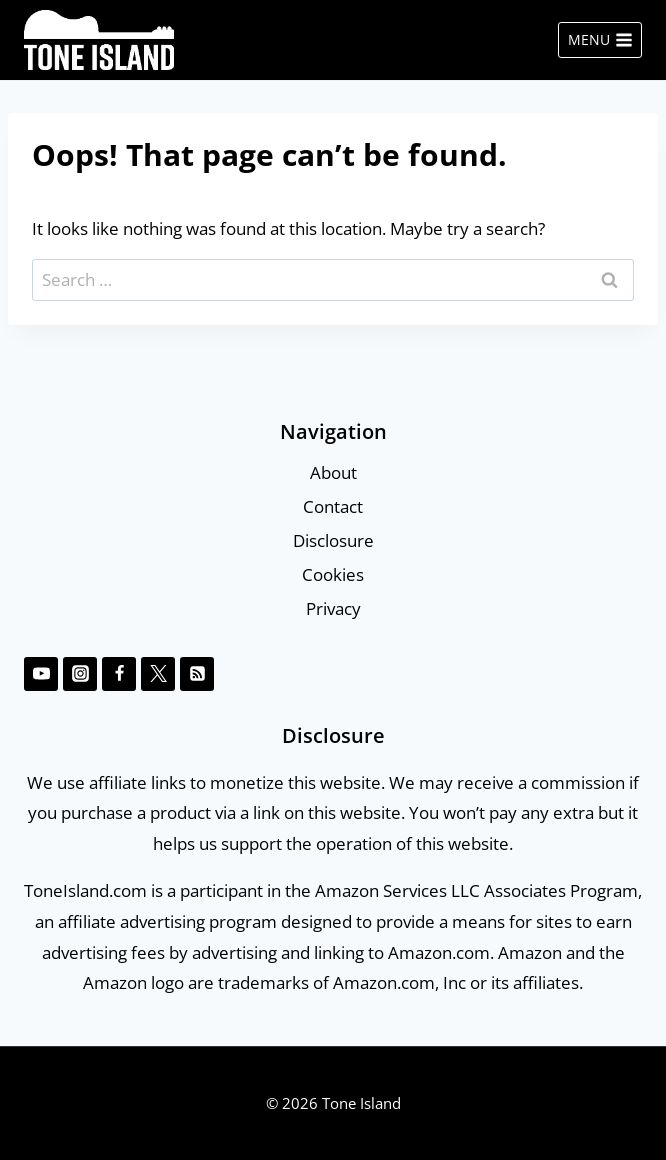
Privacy (333, 608)
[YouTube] (41, 674)
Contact (333, 506)
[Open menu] (600, 40)
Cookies (333, 574)
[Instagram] (80, 674)
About (333, 472)
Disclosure (333, 540)
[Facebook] (119, 674)
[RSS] (197, 674)
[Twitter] (158, 674)
